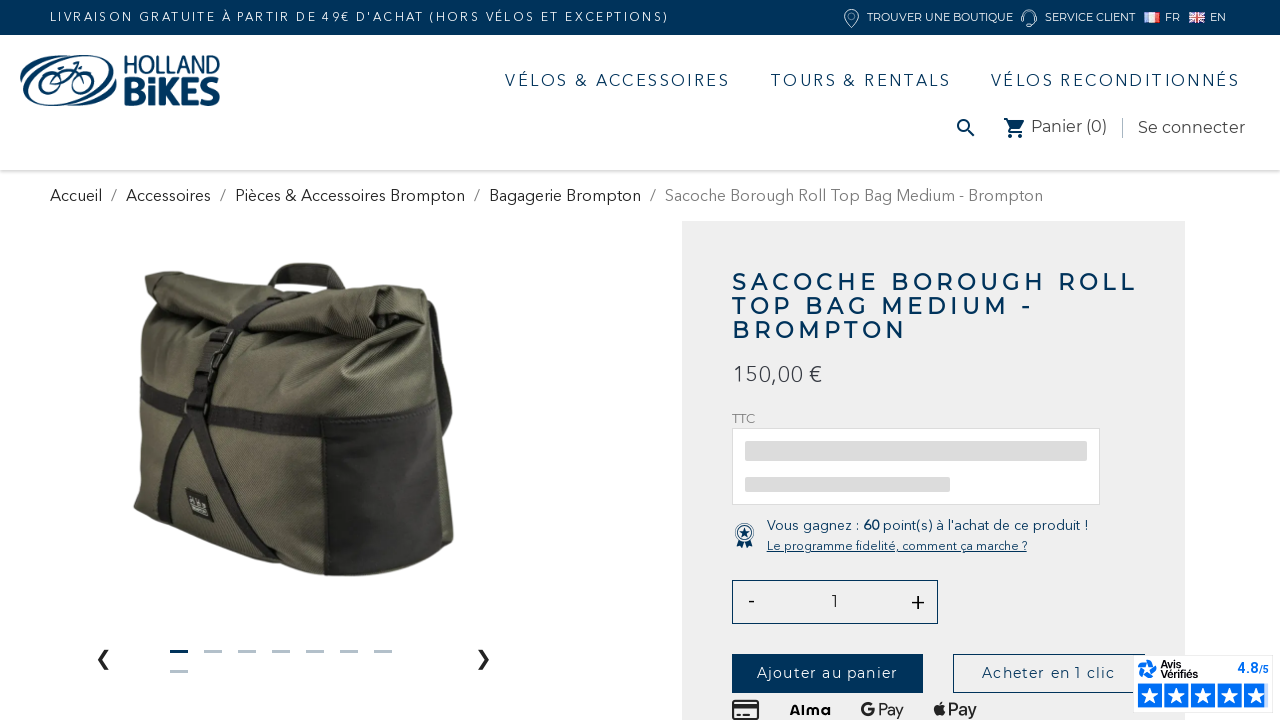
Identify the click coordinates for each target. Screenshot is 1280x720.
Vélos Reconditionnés (1115, 80)
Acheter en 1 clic (1048, 673)
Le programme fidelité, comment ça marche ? (897, 545)
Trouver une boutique (928, 17)
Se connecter (1191, 127)
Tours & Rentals (860, 80)
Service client (1078, 17)
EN (1207, 17)
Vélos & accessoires (617, 80)
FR (1162, 17)
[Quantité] (835, 602)
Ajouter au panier (827, 673)
